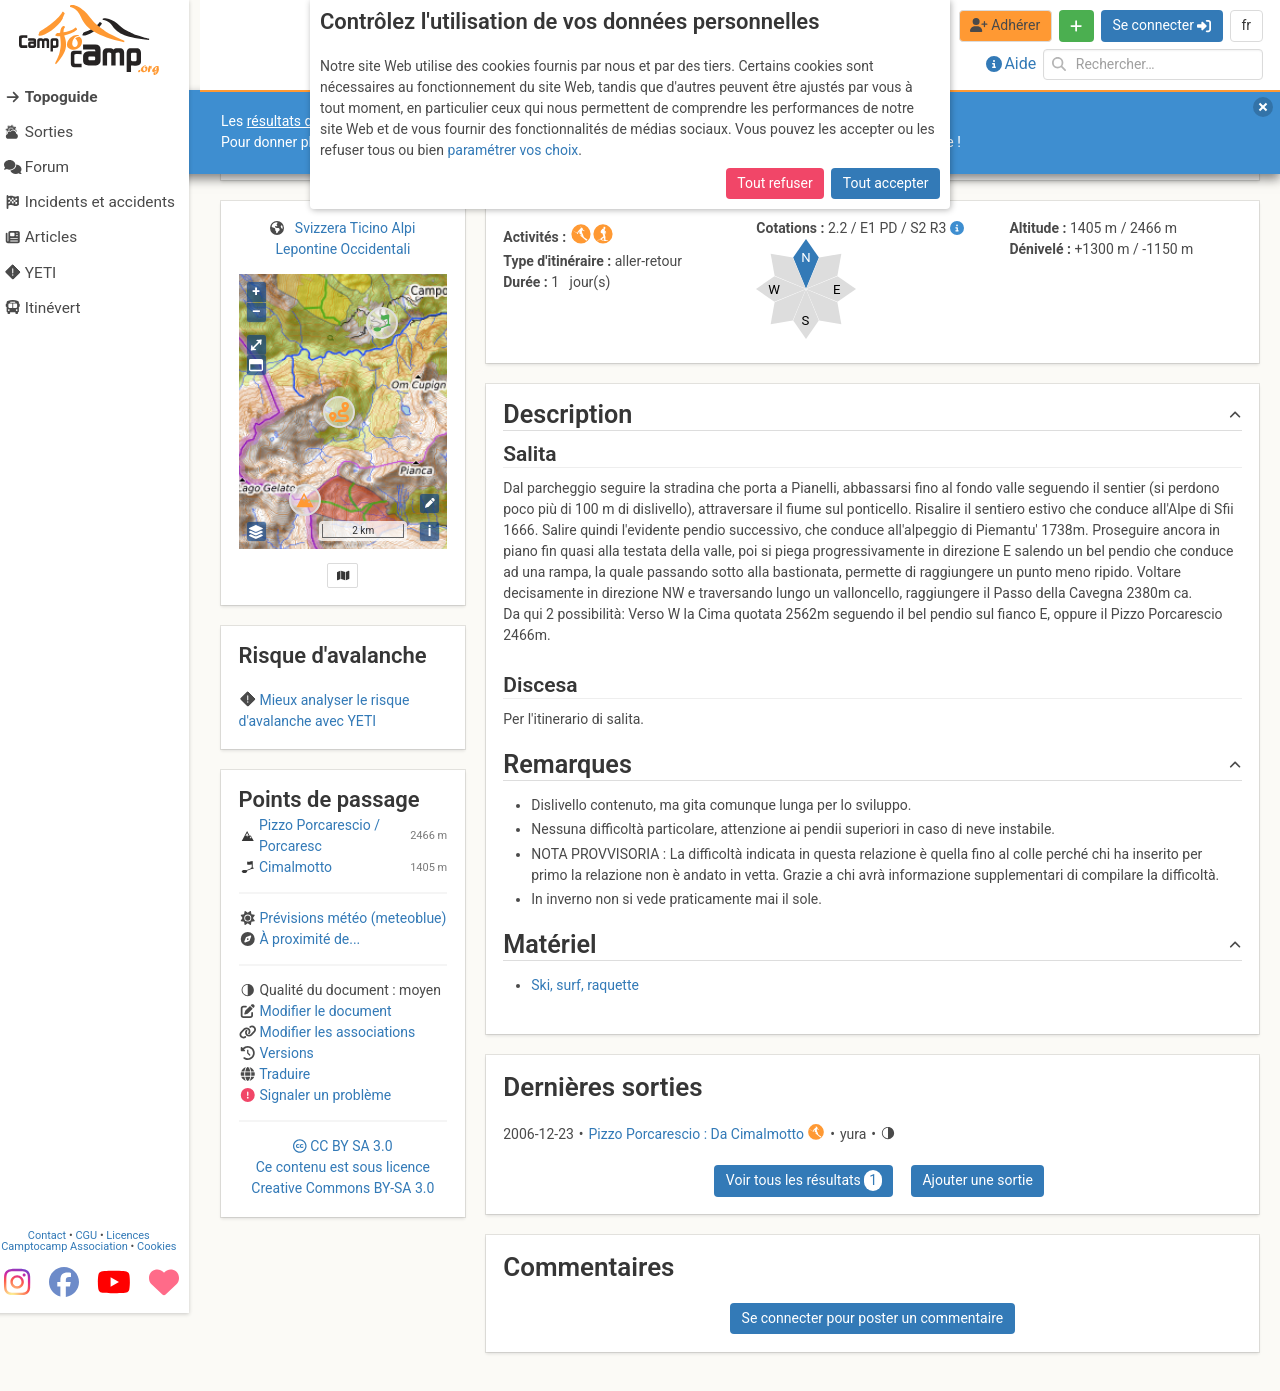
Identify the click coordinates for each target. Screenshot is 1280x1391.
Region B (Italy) (309, 760)
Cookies (167, 1324)
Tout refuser (774, 183)
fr (1246, 25)
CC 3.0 (342, 1320)
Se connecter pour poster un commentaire (873, 1318)
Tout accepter (886, 183)
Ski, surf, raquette (585, 985)
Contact (58, 1313)
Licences (139, 1313)
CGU (98, 1313)
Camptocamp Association (75, 1324)
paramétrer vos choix (512, 150)
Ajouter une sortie (977, 1180)
